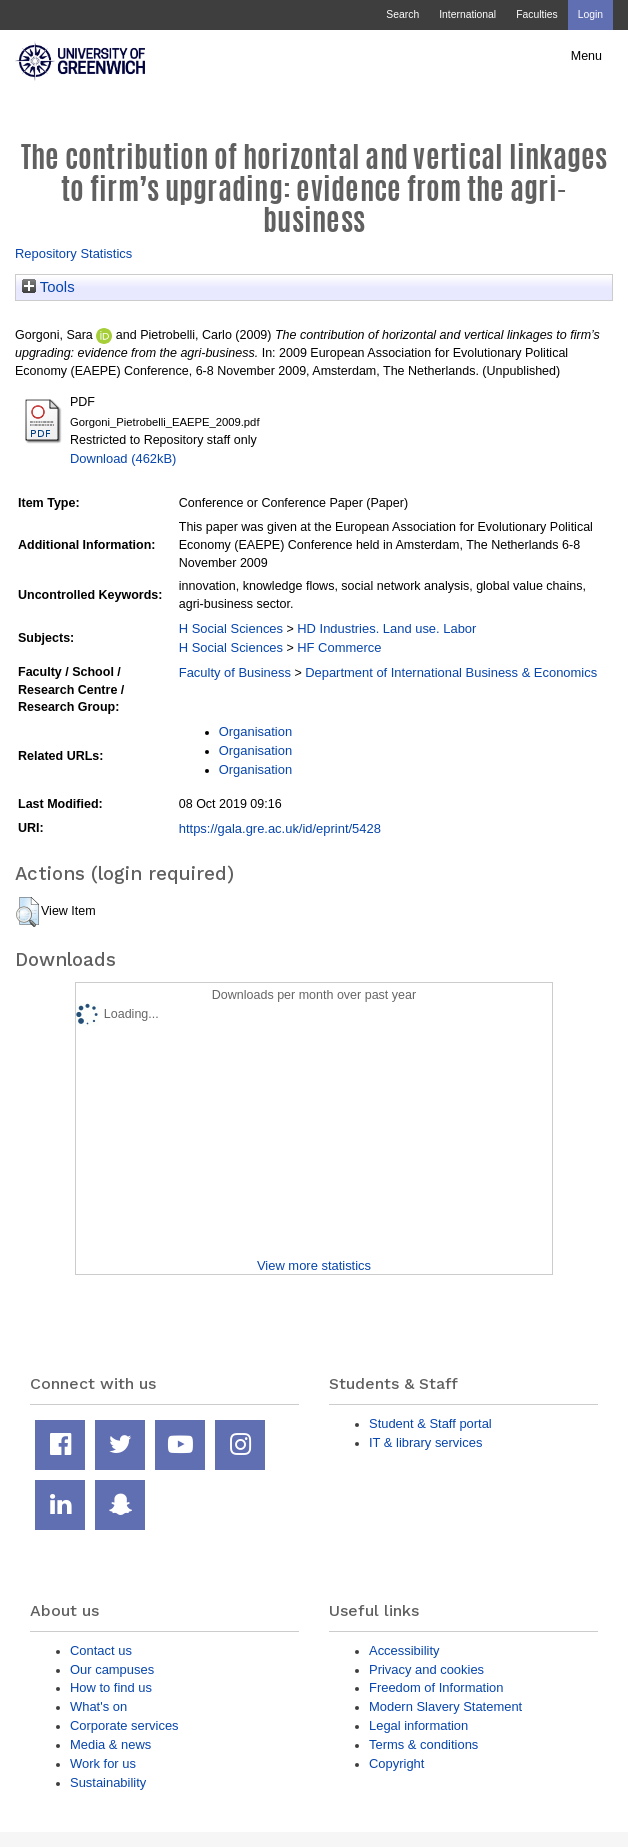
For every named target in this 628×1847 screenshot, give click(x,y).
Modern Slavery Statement (445, 1706)
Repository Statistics (73, 253)
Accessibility (404, 1650)
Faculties (536, 14)
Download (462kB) (123, 458)
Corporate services (124, 1725)
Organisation (255, 731)
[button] (27, 912)
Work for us (103, 1763)
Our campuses (112, 1669)
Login (590, 14)
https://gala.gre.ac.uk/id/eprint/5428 (280, 828)
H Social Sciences (231, 628)
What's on (98, 1706)
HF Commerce (339, 647)
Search (402, 14)
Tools (48, 287)
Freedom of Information (436, 1687)
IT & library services (425, 1442)
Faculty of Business (235, 672)
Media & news (110, 1744)
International (467, 14)
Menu (586, 56)
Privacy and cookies (426, 1669)
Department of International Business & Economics (451, 672)
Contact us (101, 1650)
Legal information (418, 1725)
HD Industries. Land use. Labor (386, 628)
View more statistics (314, 1265)
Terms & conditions (423, 1744)
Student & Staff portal (430, 1423)
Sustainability (108, 1782)
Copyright (396, 1763)
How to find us (111, 1687)
